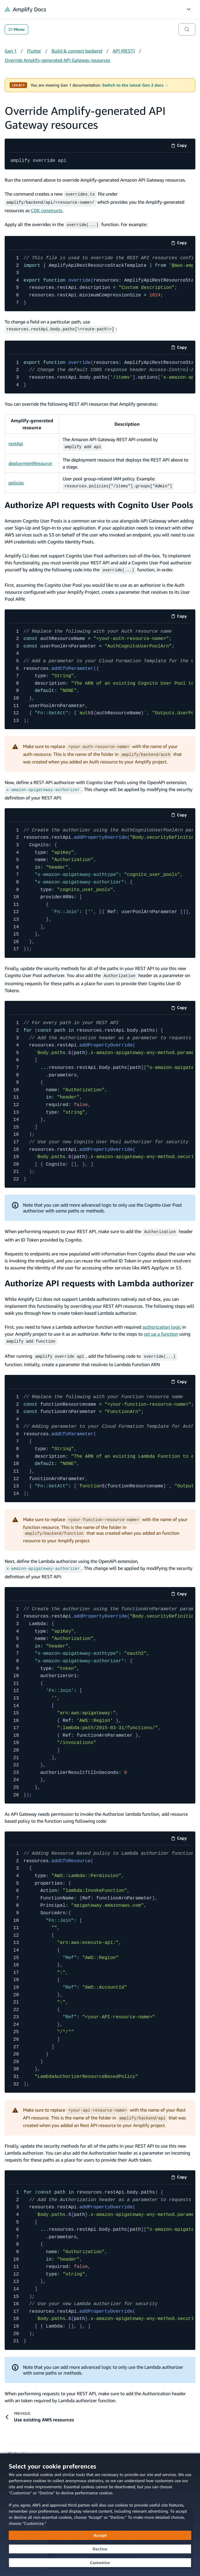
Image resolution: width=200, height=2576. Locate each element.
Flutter (34, 51)
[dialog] (100, 2514)
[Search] (186, 29)
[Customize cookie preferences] (100, 2562)
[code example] (100, 161)
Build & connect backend (77, 51)
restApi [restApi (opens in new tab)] (15, 441)
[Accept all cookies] (100, 2535)
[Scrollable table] (100, 450)
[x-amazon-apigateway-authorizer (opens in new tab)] (43, 785)
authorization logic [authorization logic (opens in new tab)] (161, 1321)
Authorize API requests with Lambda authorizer (99, 1277)
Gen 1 (11, 51)
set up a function (161, 1328)
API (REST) (124, 51)
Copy (181, 146)
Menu (16, 29)
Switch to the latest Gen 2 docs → (135, 85)
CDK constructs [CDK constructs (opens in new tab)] (46, 209)
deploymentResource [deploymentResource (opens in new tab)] (30, 460)
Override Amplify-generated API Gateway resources (57, 60)
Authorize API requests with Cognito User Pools (99, 501)
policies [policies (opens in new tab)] (16, 479)
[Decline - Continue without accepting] (100, 2549)
